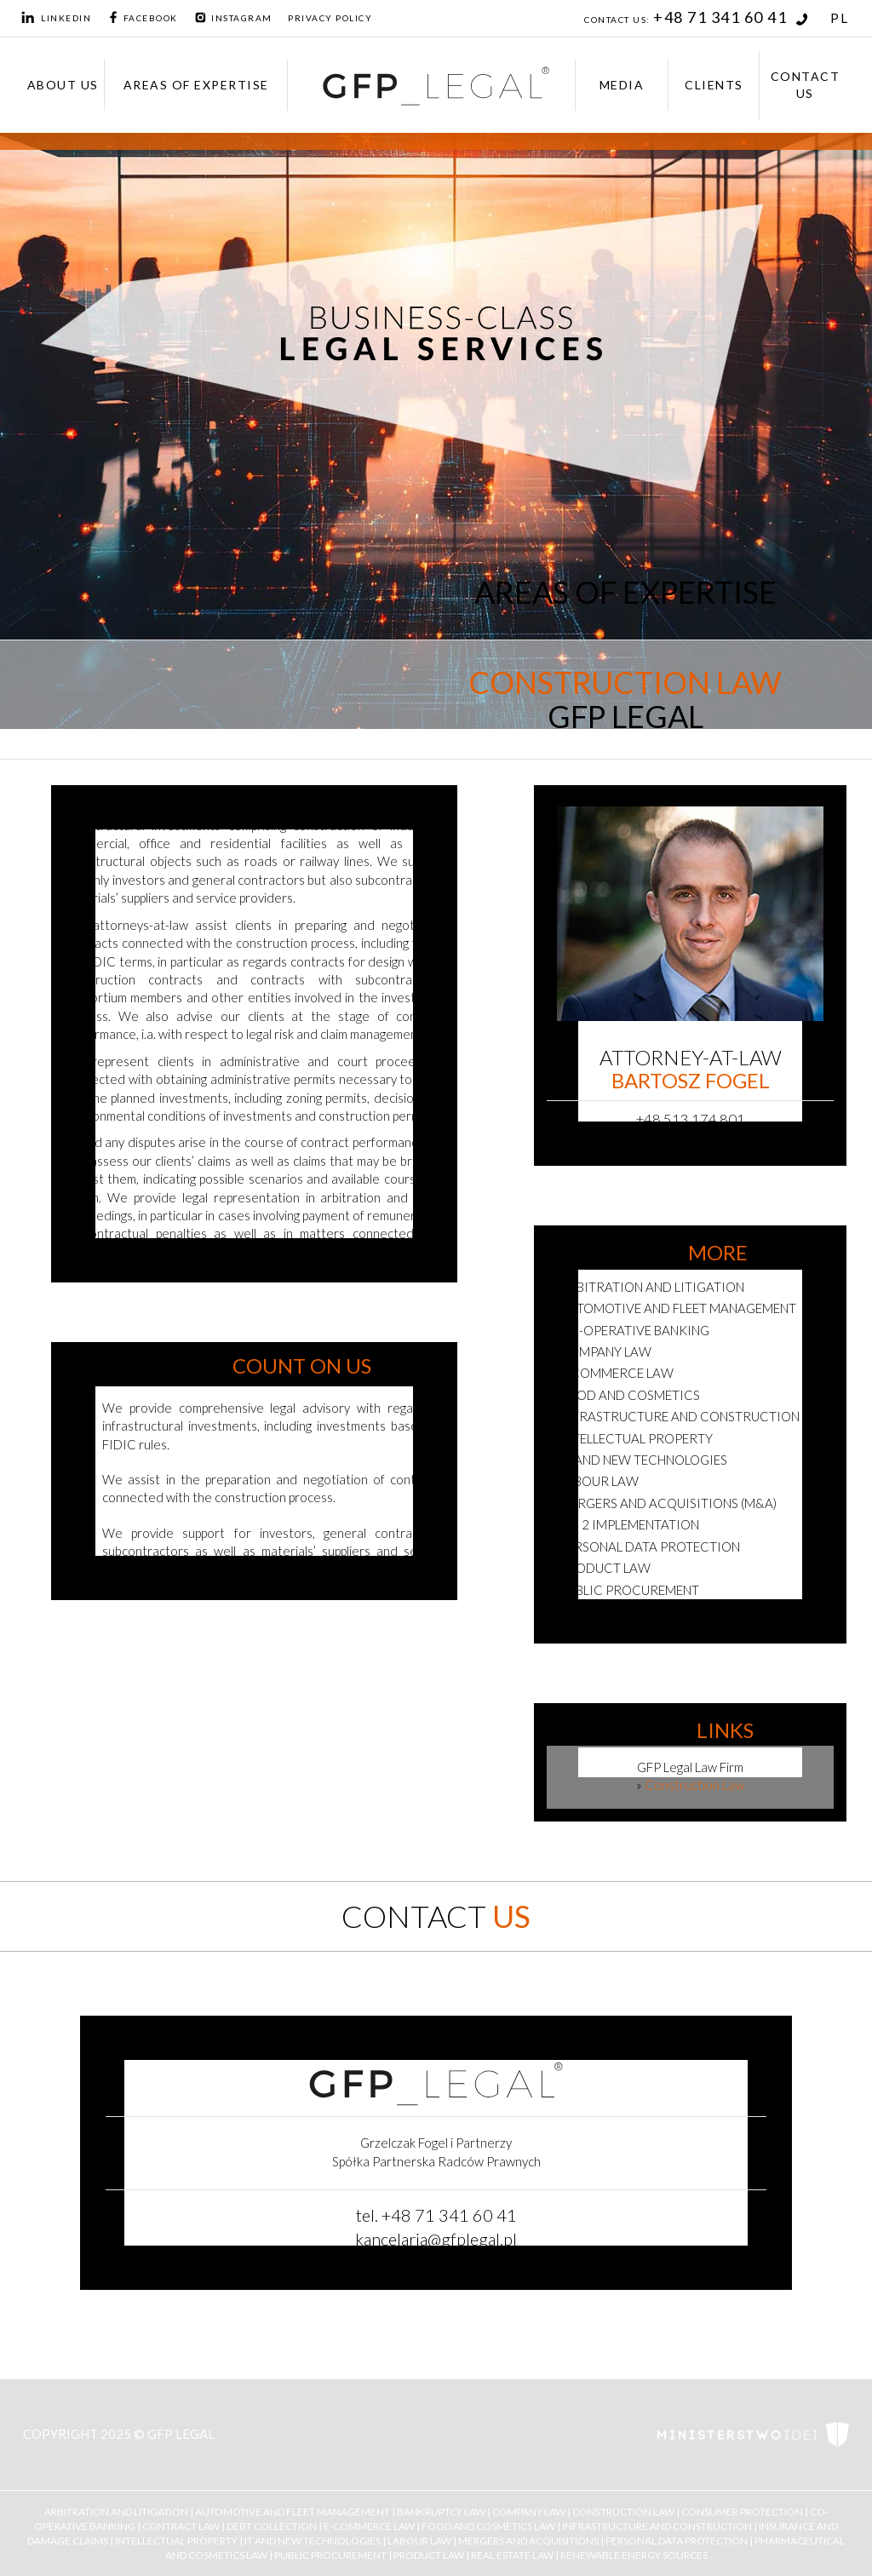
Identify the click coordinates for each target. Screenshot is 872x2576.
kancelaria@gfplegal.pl (436, 2239)
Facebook (142, 18)
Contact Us (805, 84)
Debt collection (272, 2525)
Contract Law (181, 2525)
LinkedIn (56, 18)
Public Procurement (629, 1590)
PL (839, 18)
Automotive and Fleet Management (292, 2510)
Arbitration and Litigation (651, 1286)
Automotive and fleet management (677, 1308)
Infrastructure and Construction (679, 1416)
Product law (605, 1567)
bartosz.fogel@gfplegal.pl (690, 1143)
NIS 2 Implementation (629, 1524)
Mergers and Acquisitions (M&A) (668, 1503)
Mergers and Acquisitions (528, 2540)
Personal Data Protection (649, 1546)
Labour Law (599, 1481)
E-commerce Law (616, 1372)
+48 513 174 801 (690, 1118)
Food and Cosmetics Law (488, 2525)
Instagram (232, 18)
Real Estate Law (512, 2555)
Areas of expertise (196, 84)
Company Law (605, 1351)
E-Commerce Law (369, 2525)
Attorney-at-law (691, 1069)
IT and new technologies (643, 1459)
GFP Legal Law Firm (690, 1767)
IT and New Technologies (312, 2540)
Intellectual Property (636, 1438)
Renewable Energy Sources (634, 2555)
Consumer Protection (742, 2510)
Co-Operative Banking (634, 1330)
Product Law (428, 2555)
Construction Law (623, 2510)
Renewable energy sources (650, 1611)
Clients (714, 84)
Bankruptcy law (441, 2510)
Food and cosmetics (629, 1395)
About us (63, 84)
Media (622, 84)
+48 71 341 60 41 (730, 17)
